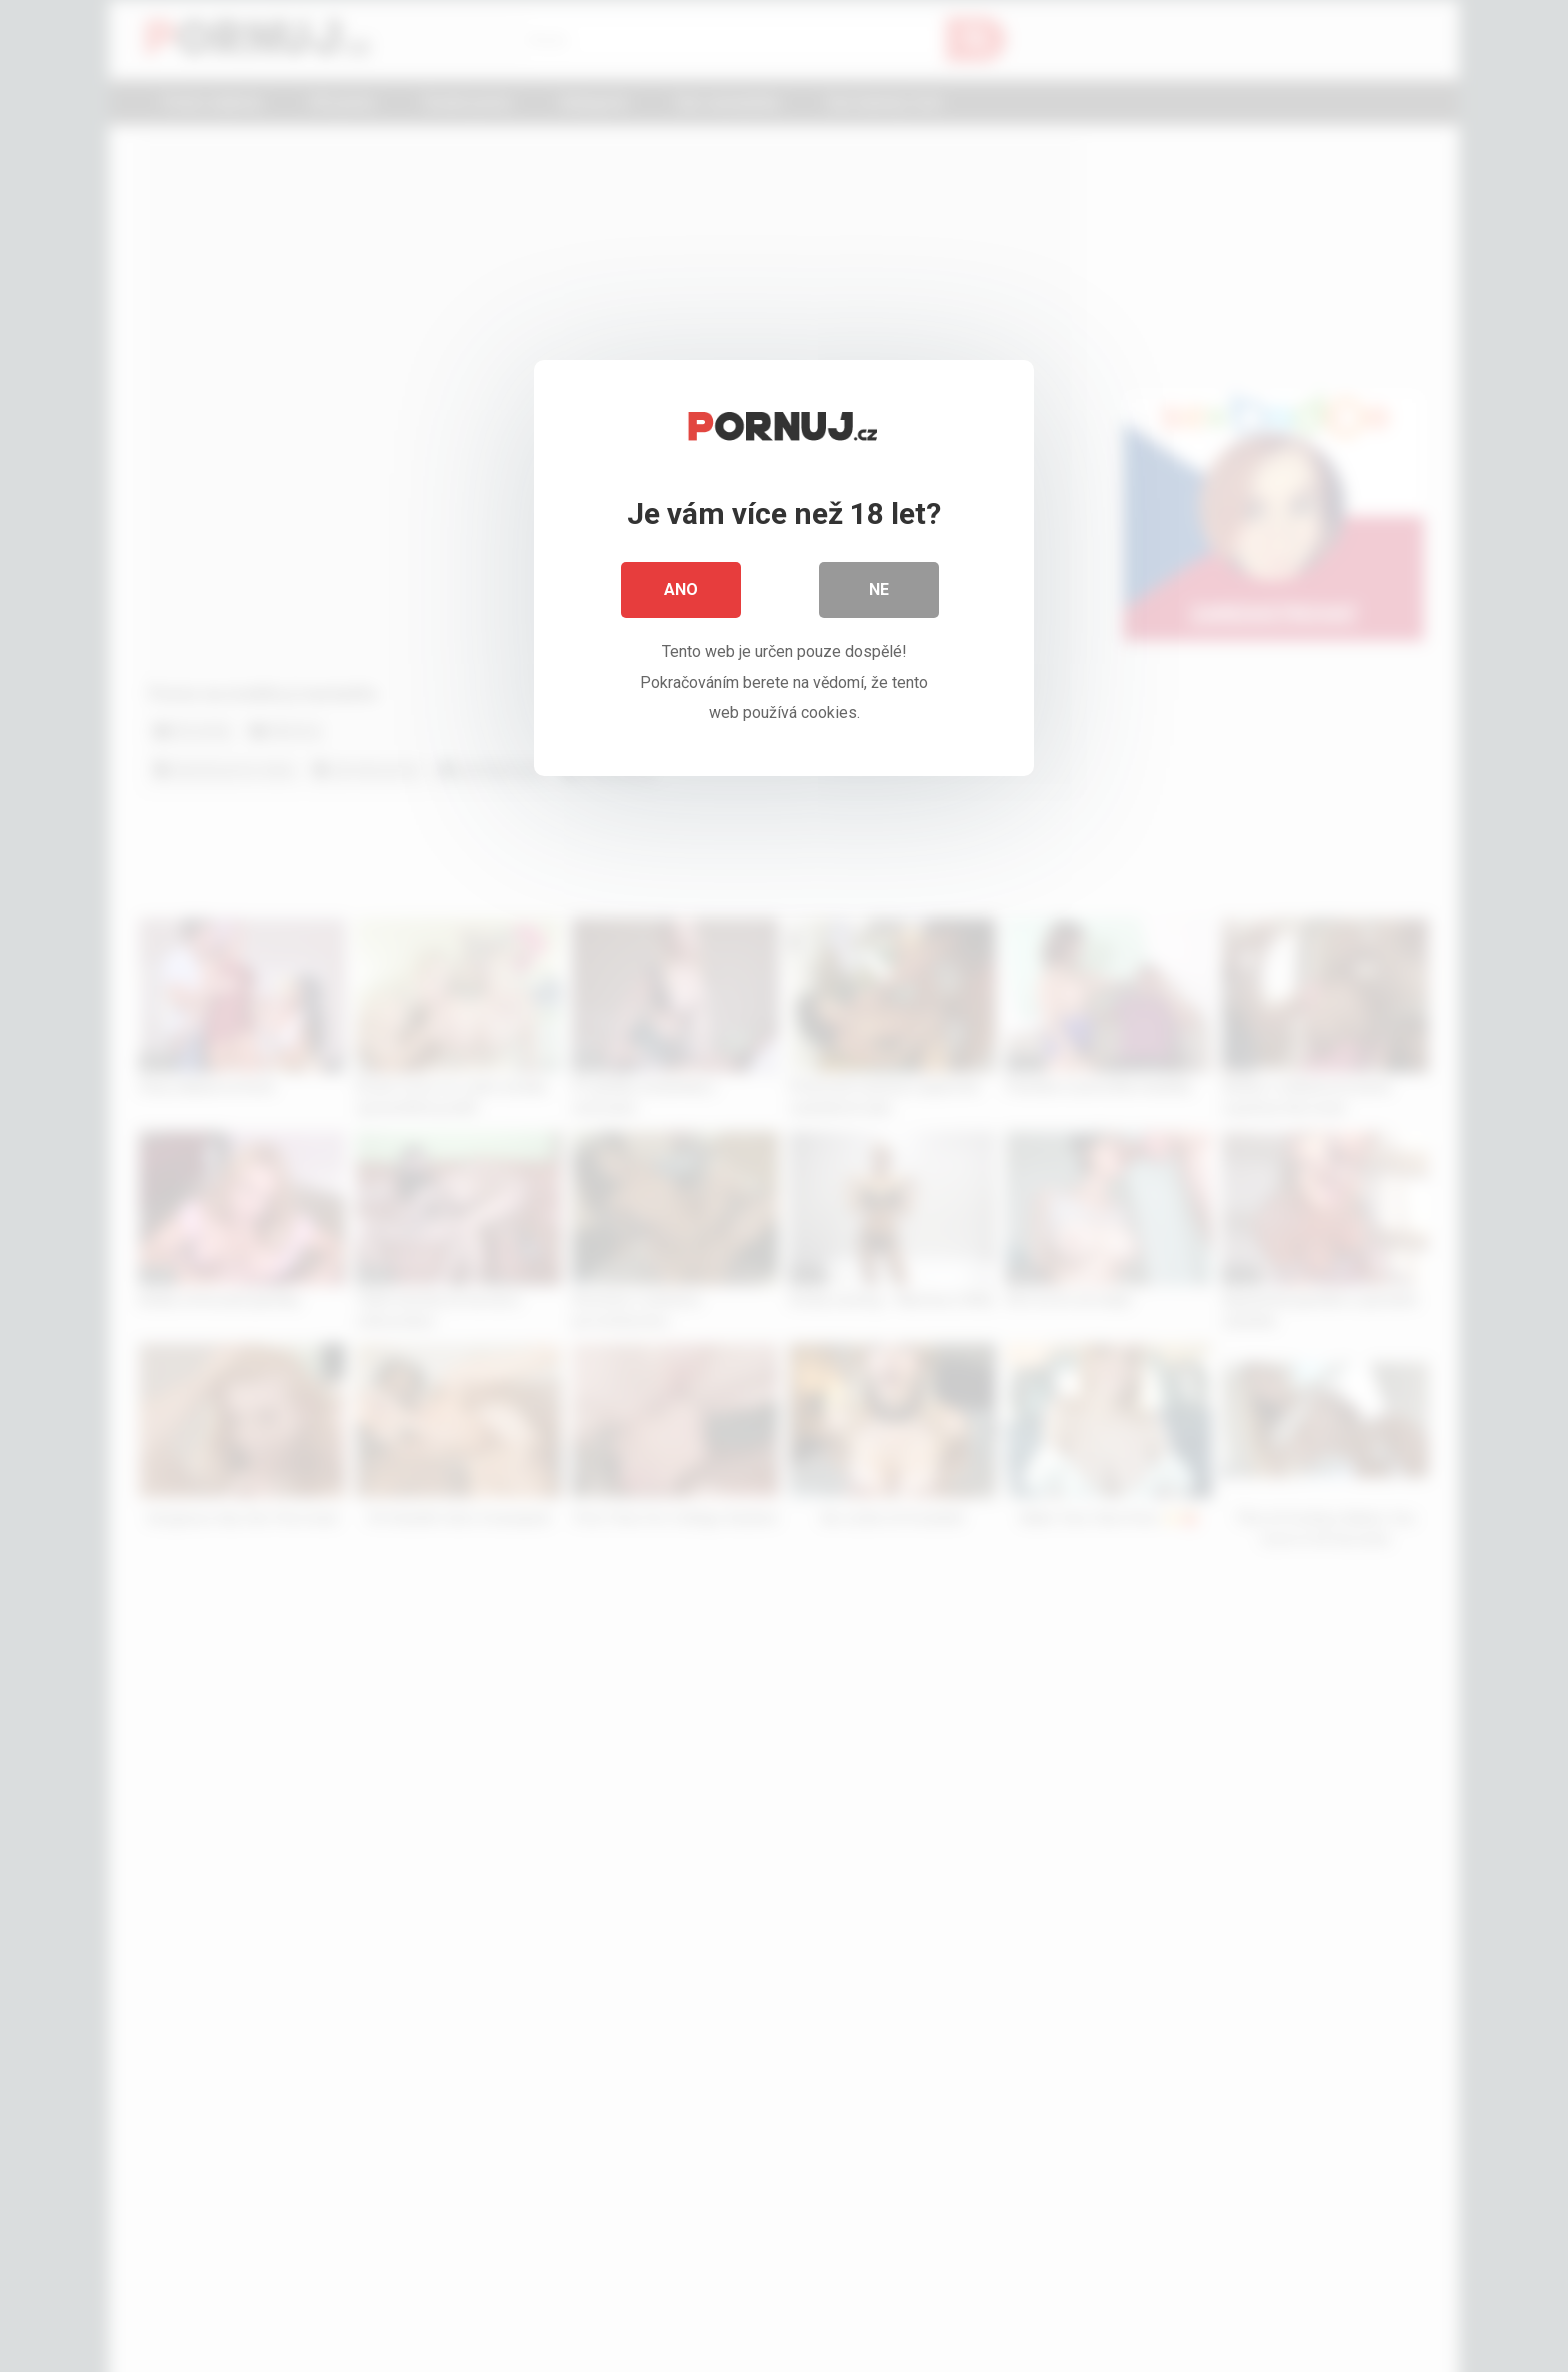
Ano (681, 589)
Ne (879, 589)
